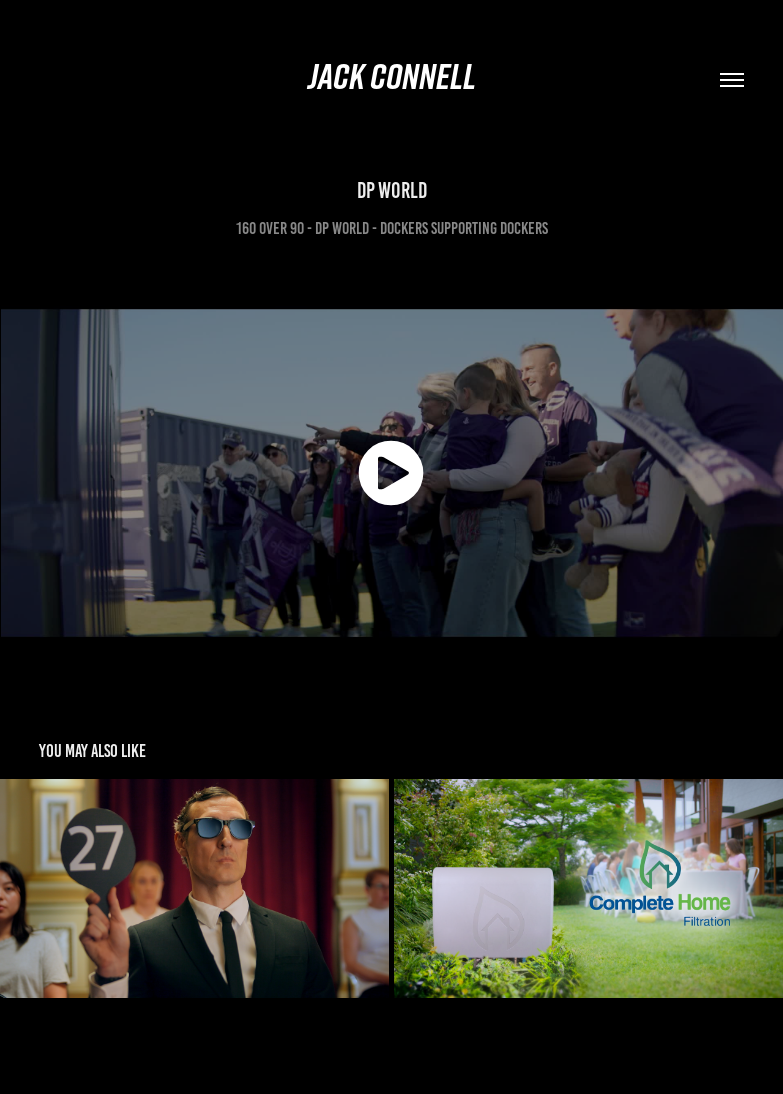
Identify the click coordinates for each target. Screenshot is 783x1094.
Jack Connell (392, 76)
